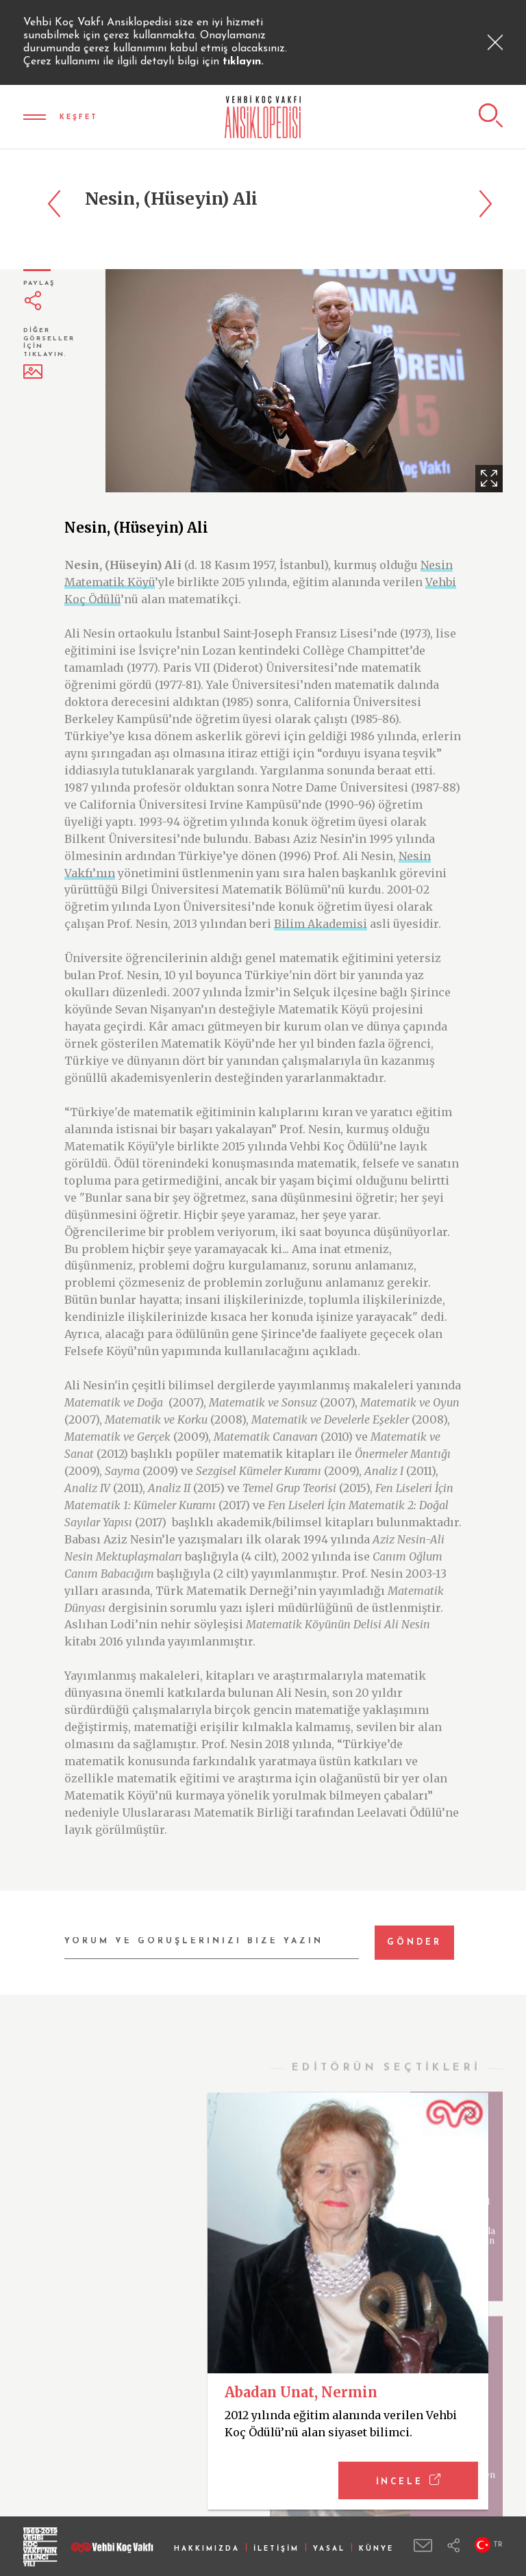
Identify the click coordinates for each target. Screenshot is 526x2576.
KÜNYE (376, 2549)
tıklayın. (243, 61)
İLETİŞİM (276, 2549)
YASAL (329, 2549)
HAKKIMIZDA (207, 2549)
